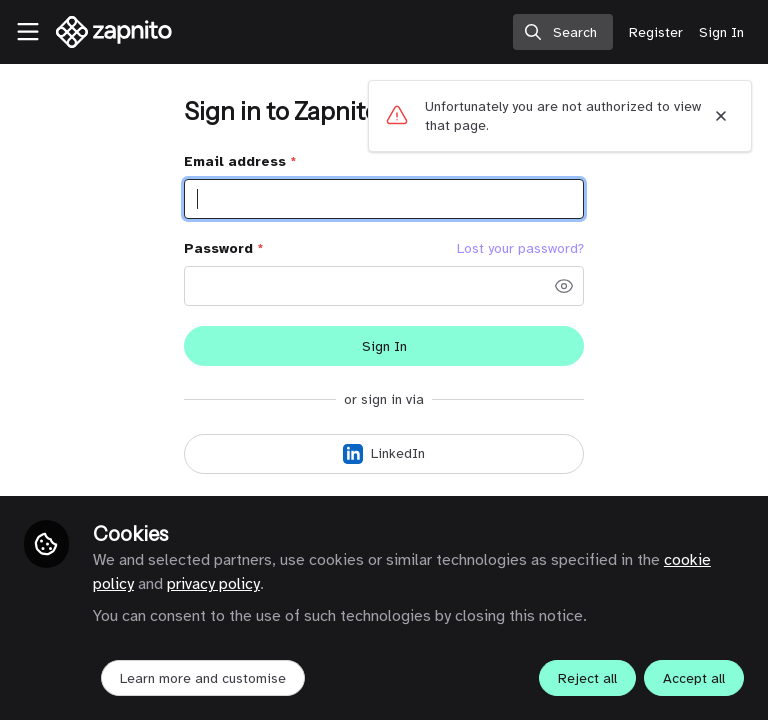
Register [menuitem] (656, 32)
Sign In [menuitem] (721, 32)
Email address (240, 161)
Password (223, 248)
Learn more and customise (203, 678)
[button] (564, 286)
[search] (563, 32)
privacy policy (213, 584)
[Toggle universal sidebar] (28, 32)
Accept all (694, 678)
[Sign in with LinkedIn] (384, 454)
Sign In (384, 346)
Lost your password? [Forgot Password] (520, 249)
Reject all (587, 678)
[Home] (114, 32)
